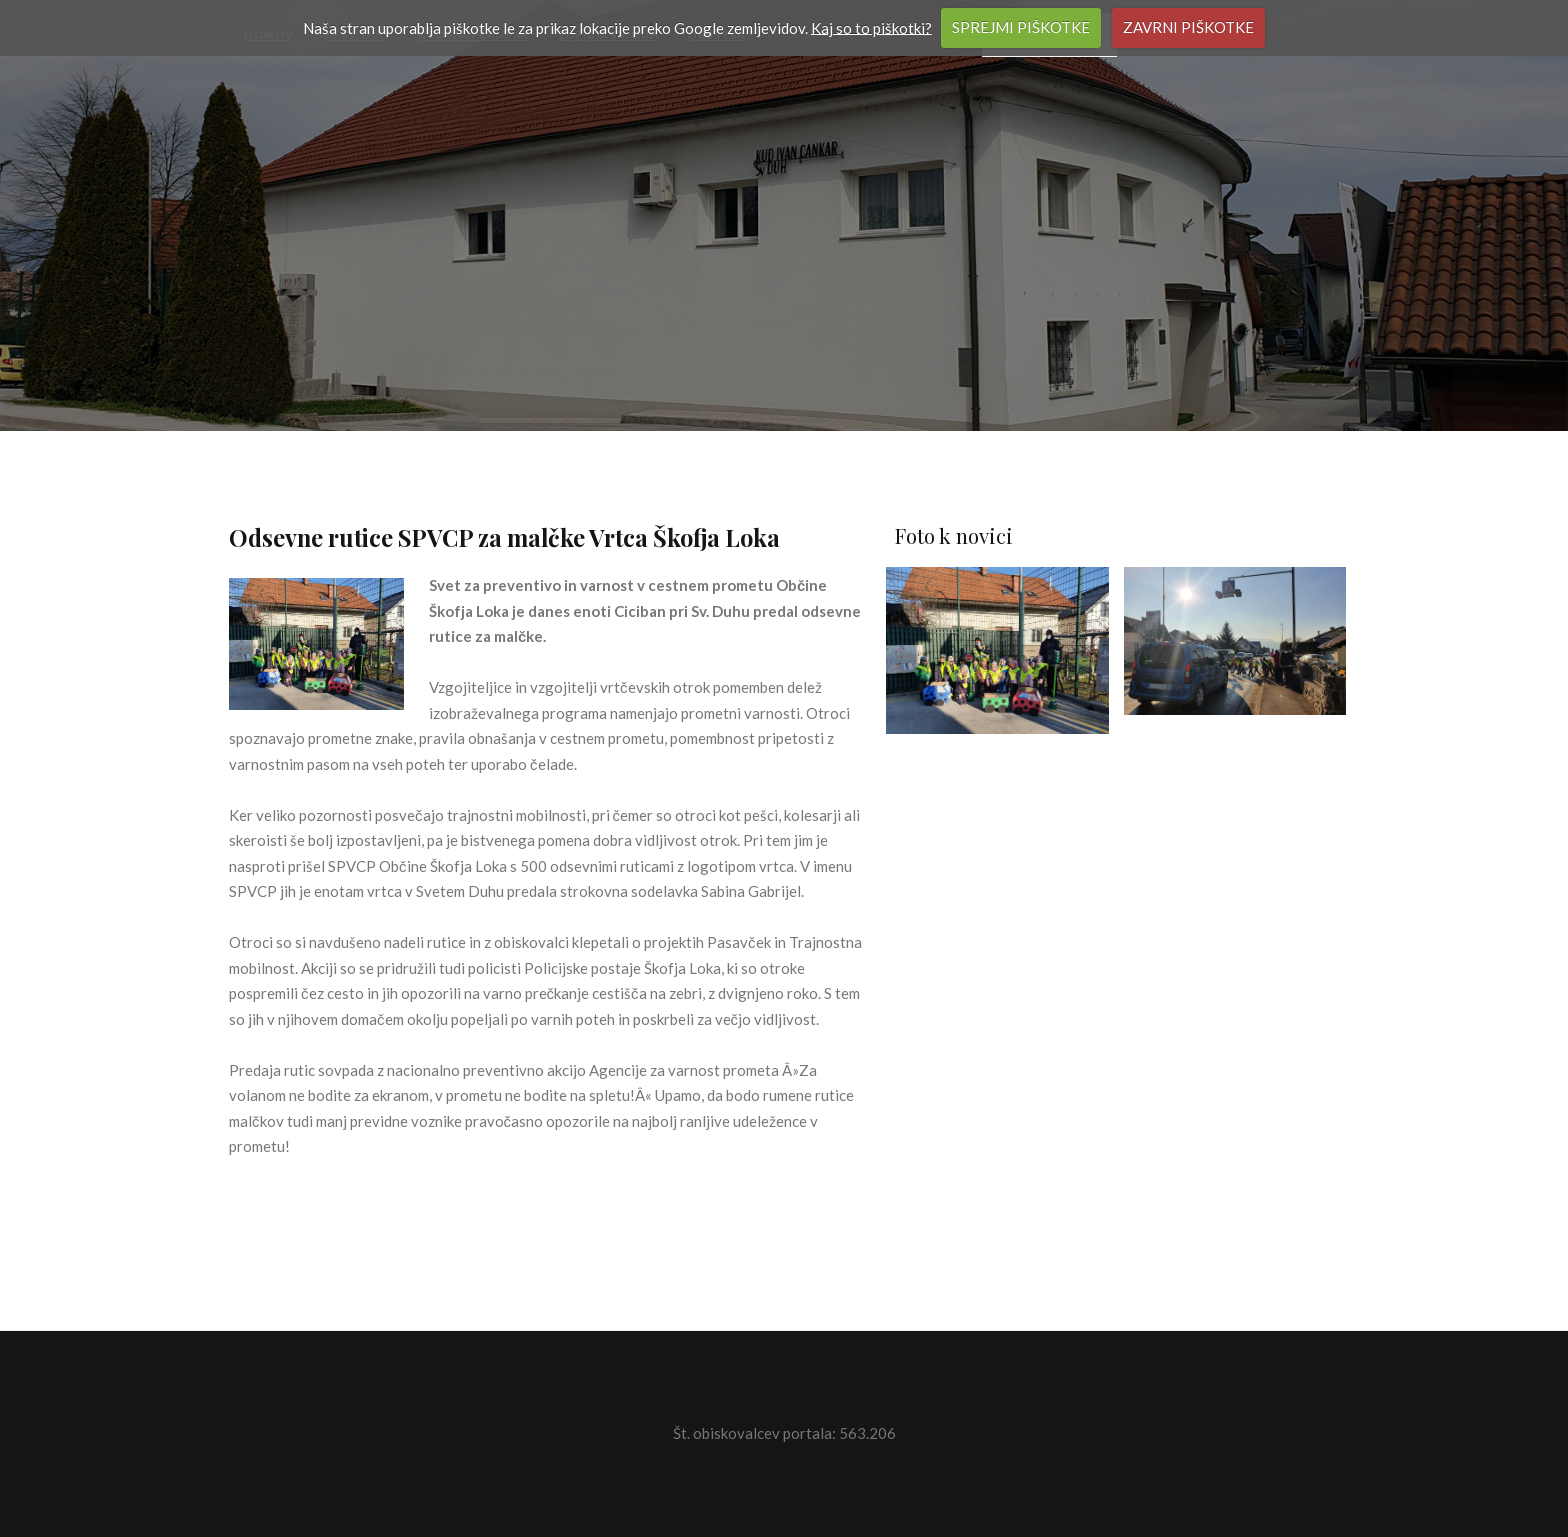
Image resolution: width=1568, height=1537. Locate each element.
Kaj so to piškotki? (871, 27)
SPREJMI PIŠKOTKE (1021, 27)
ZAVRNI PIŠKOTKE (1188, 27)
